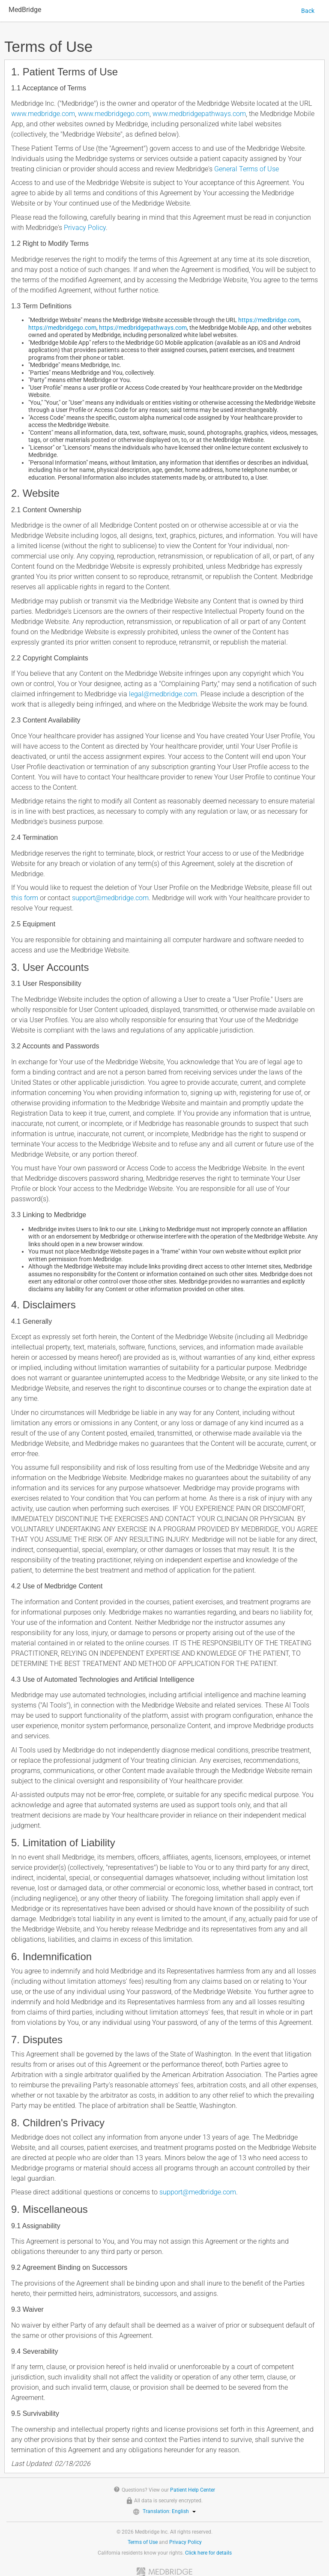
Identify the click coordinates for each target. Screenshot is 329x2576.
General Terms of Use (246, 169)
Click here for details (208, 2553)
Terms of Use (143, 2542)
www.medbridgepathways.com (199, 114)
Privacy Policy (85, 228)
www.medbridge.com (43, 114)
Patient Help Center (192, 2490)
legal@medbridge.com (163, 694)
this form (24, 898)
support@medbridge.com (110, 898)
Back (307, 10)
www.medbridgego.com (114, 114)
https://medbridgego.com (62, 327)
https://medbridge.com (268, 319)
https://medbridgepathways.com (143, 327)
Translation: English (169, 2511)
